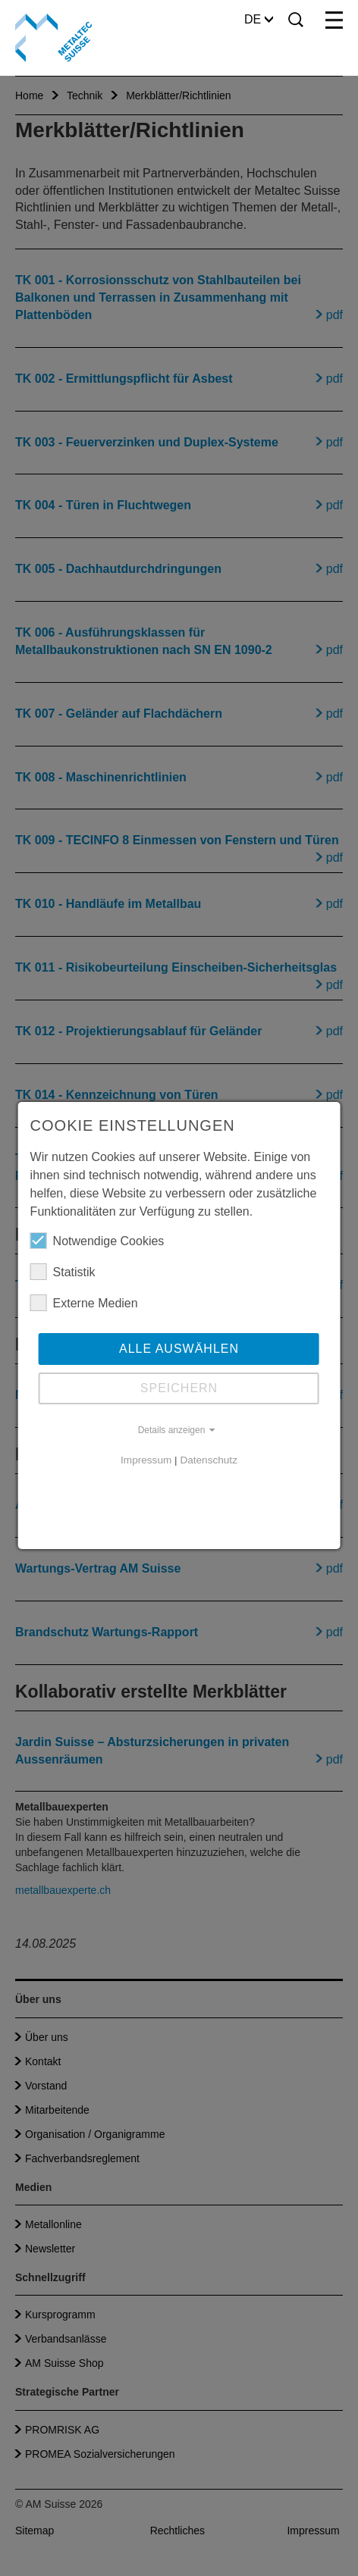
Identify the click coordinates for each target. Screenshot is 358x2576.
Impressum (146, 1460)
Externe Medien (84, 1302)
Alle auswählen (179, 1348)
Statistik (63, 1271)
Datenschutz (208, 1460)
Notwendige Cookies (97, 1240)
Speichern (179, 1388)
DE (258, 19)
